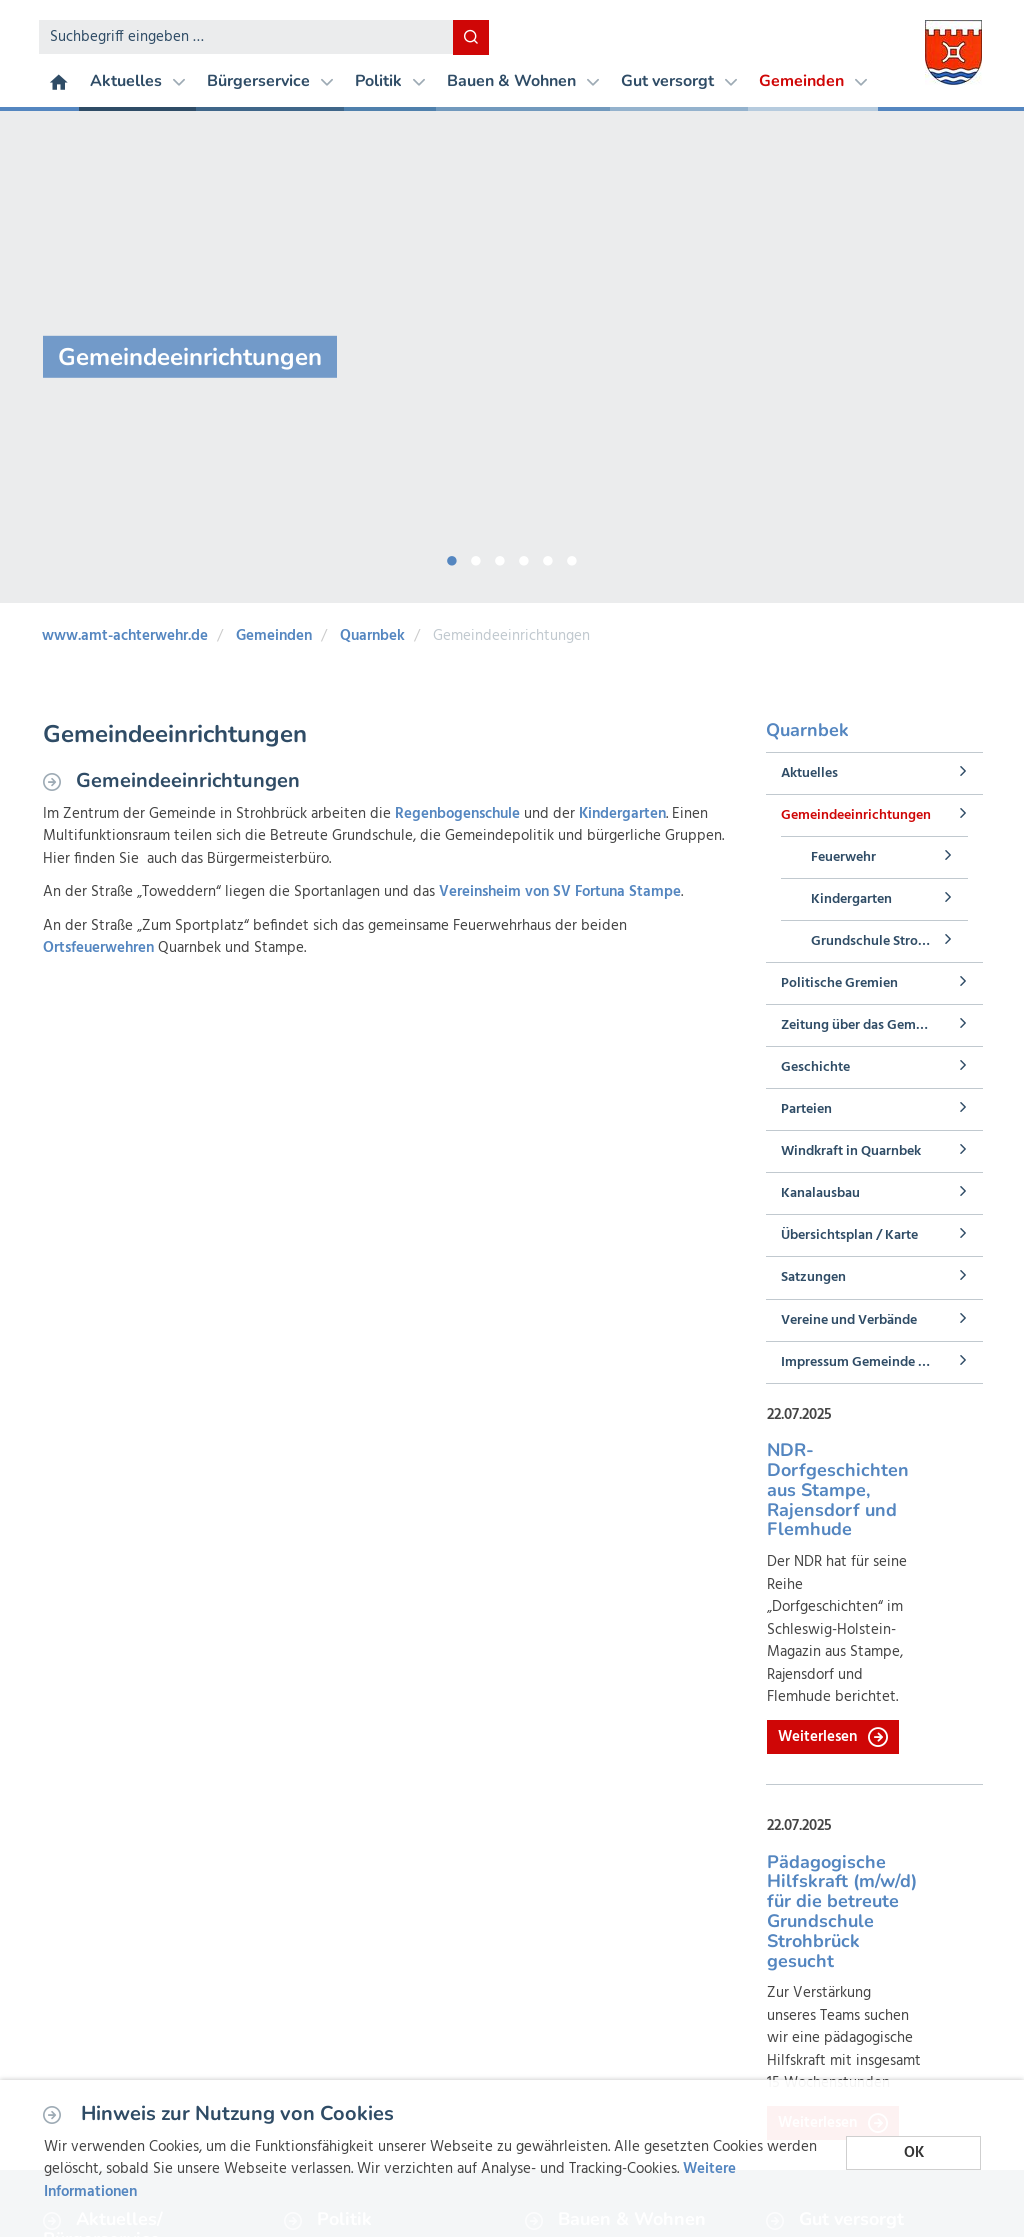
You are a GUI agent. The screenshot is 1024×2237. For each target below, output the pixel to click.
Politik (390, 81)
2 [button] (476, 557)
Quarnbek (372, 636)
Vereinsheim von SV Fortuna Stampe (560, 892)
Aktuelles (137, 81)
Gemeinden (813, 81)
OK (914, 2153)
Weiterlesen (833, 1737)
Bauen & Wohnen (523, 81)
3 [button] (500, 557)
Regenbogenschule (457, 814)
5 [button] (548, 557)
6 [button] (572, 557)
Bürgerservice (270, 81)
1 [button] (452, 557)
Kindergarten (622, 814)
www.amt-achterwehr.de (125, 636)
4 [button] (524, 557)
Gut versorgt (679, 81)
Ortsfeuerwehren (100, 948)
